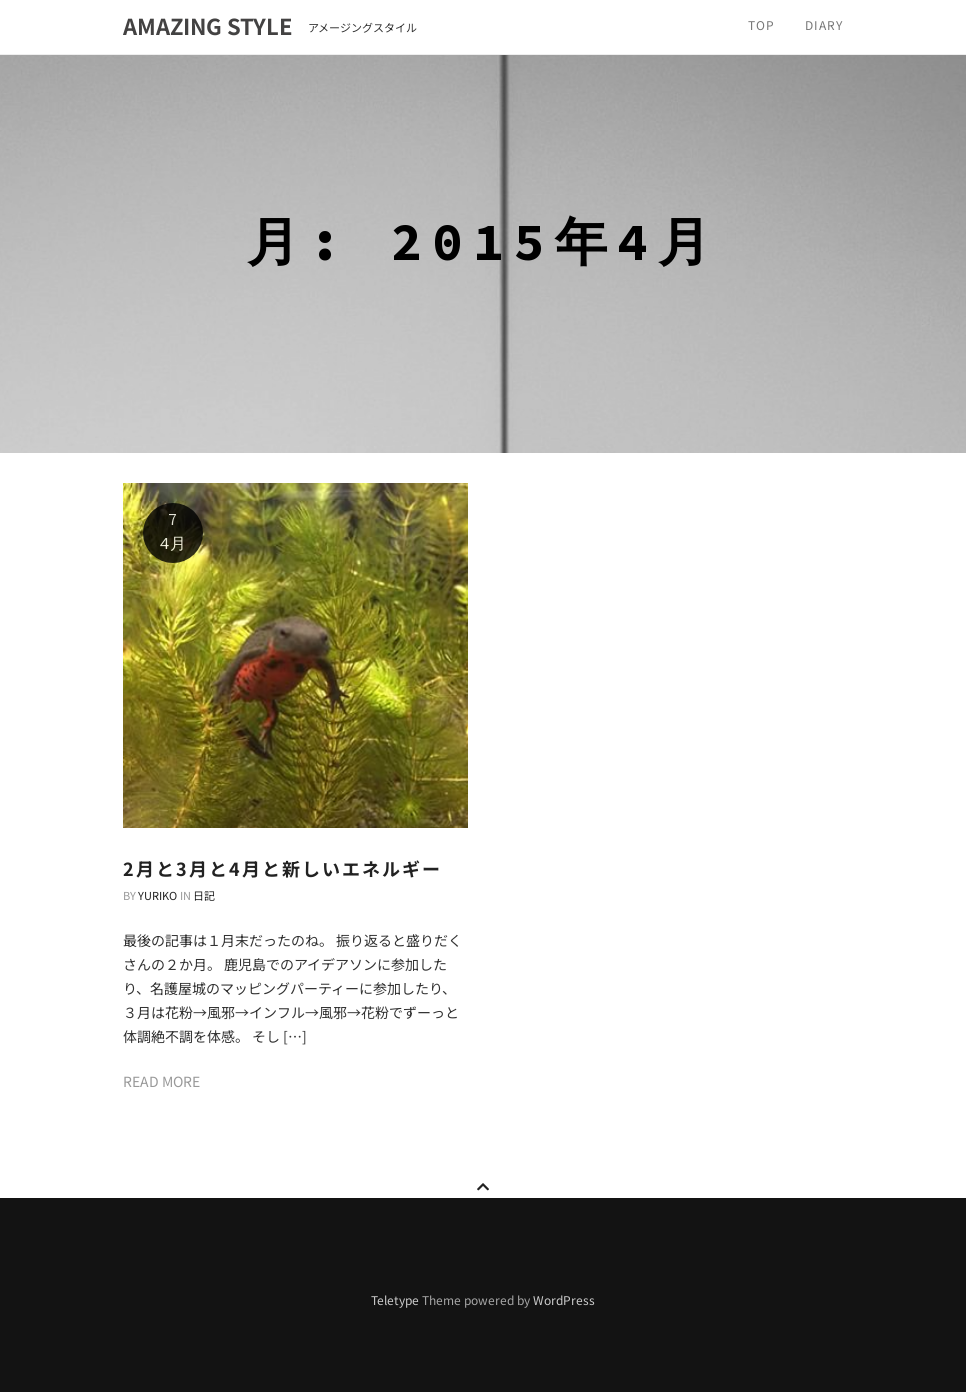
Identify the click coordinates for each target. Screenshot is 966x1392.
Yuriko (157, 895)
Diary (824, 24)
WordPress (564, 1299)
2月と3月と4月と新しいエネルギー (282, 868)
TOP (761, 24)
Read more (161, 1081)
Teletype (395, 1299)
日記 (204, 895)
